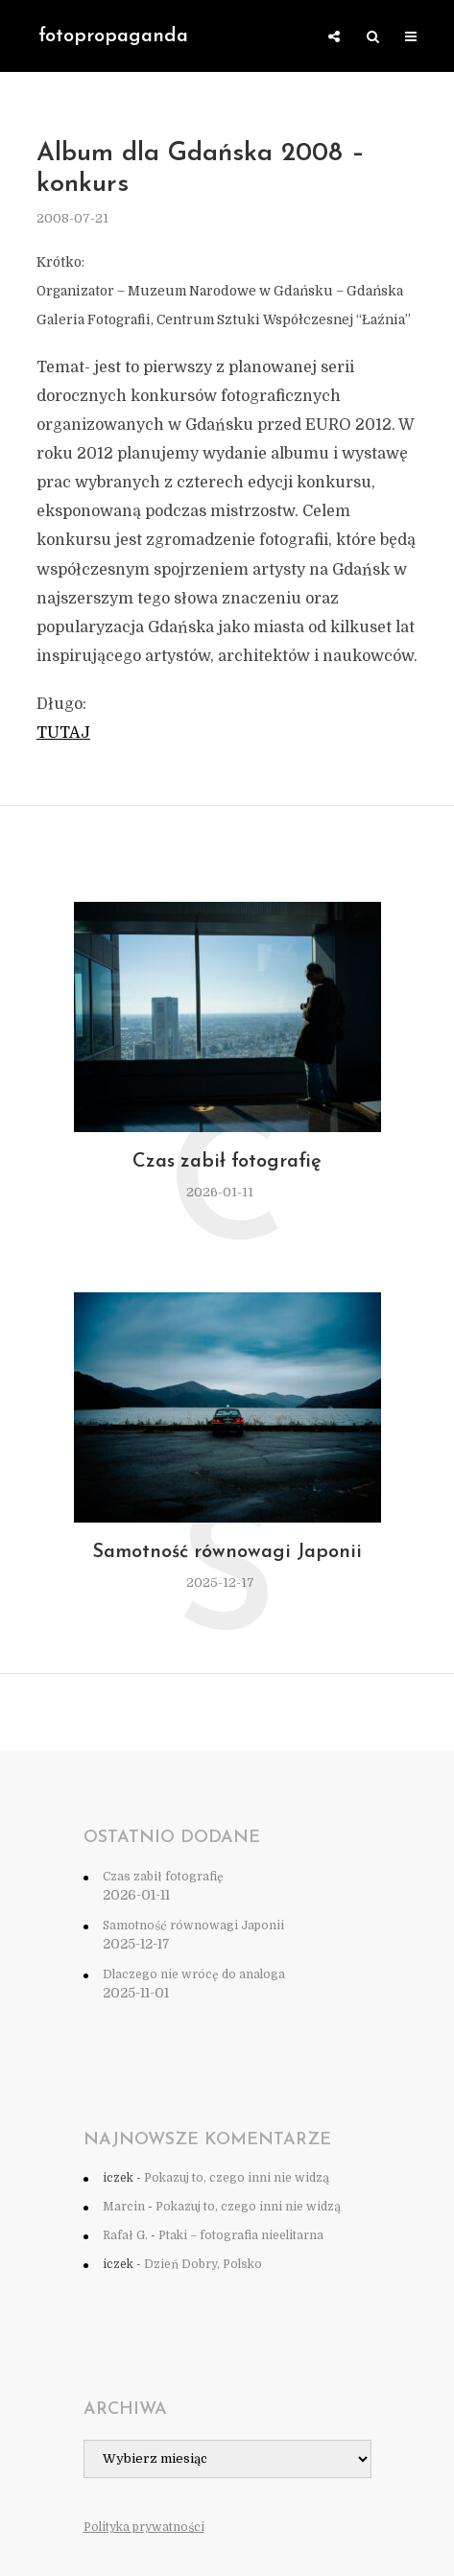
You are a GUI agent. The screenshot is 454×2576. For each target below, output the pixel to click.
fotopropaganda (113, 36)
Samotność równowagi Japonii (227, 1552)
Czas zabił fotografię (227, 1161)
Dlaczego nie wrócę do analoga (194, 1974)
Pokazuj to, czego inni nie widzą (236, 2178)
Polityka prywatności (144, 2527)
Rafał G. (125, 2235)
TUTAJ (63, 733)
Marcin (124, 2206)
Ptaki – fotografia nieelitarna (240, 2235)
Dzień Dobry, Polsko (203, 2264)
